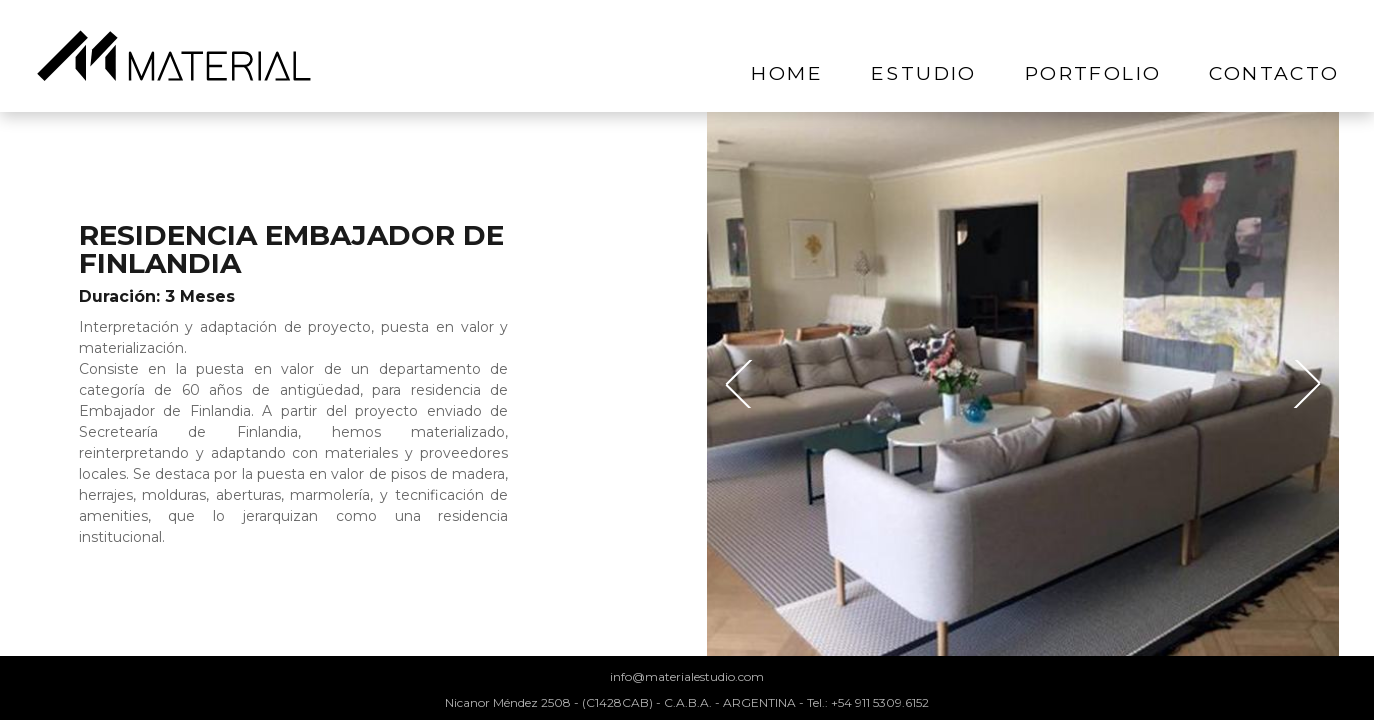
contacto (1274, 73)
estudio (924, 73)
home (787, 73)
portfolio (1093, 73)
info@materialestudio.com (687, 676)
